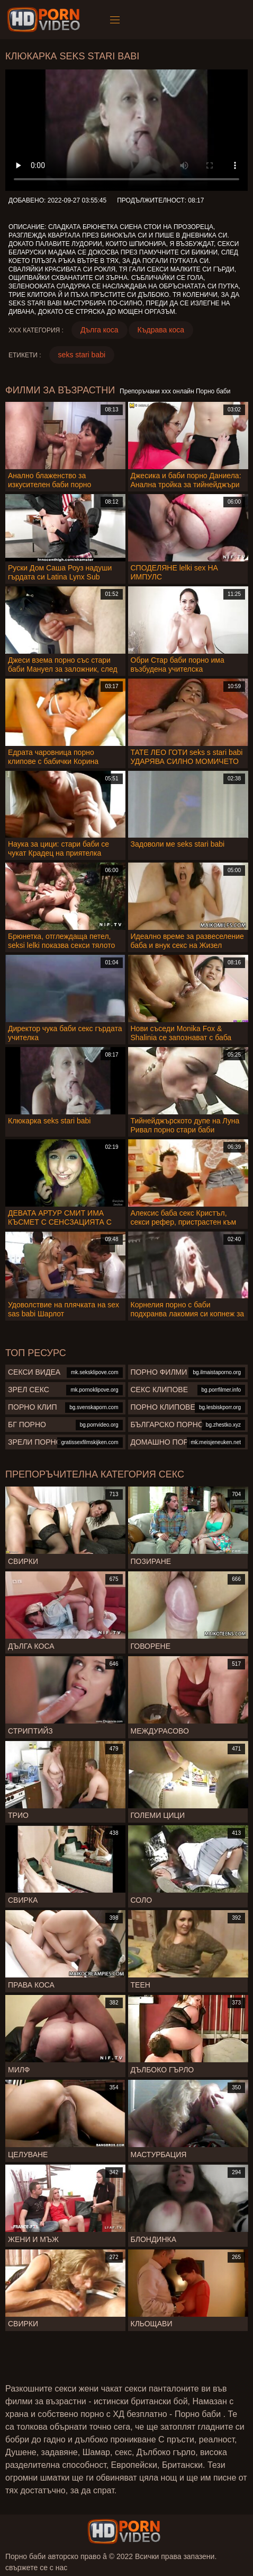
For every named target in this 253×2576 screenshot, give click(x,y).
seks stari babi (81, 354)
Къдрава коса (161, 330)
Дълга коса (99, 330)
